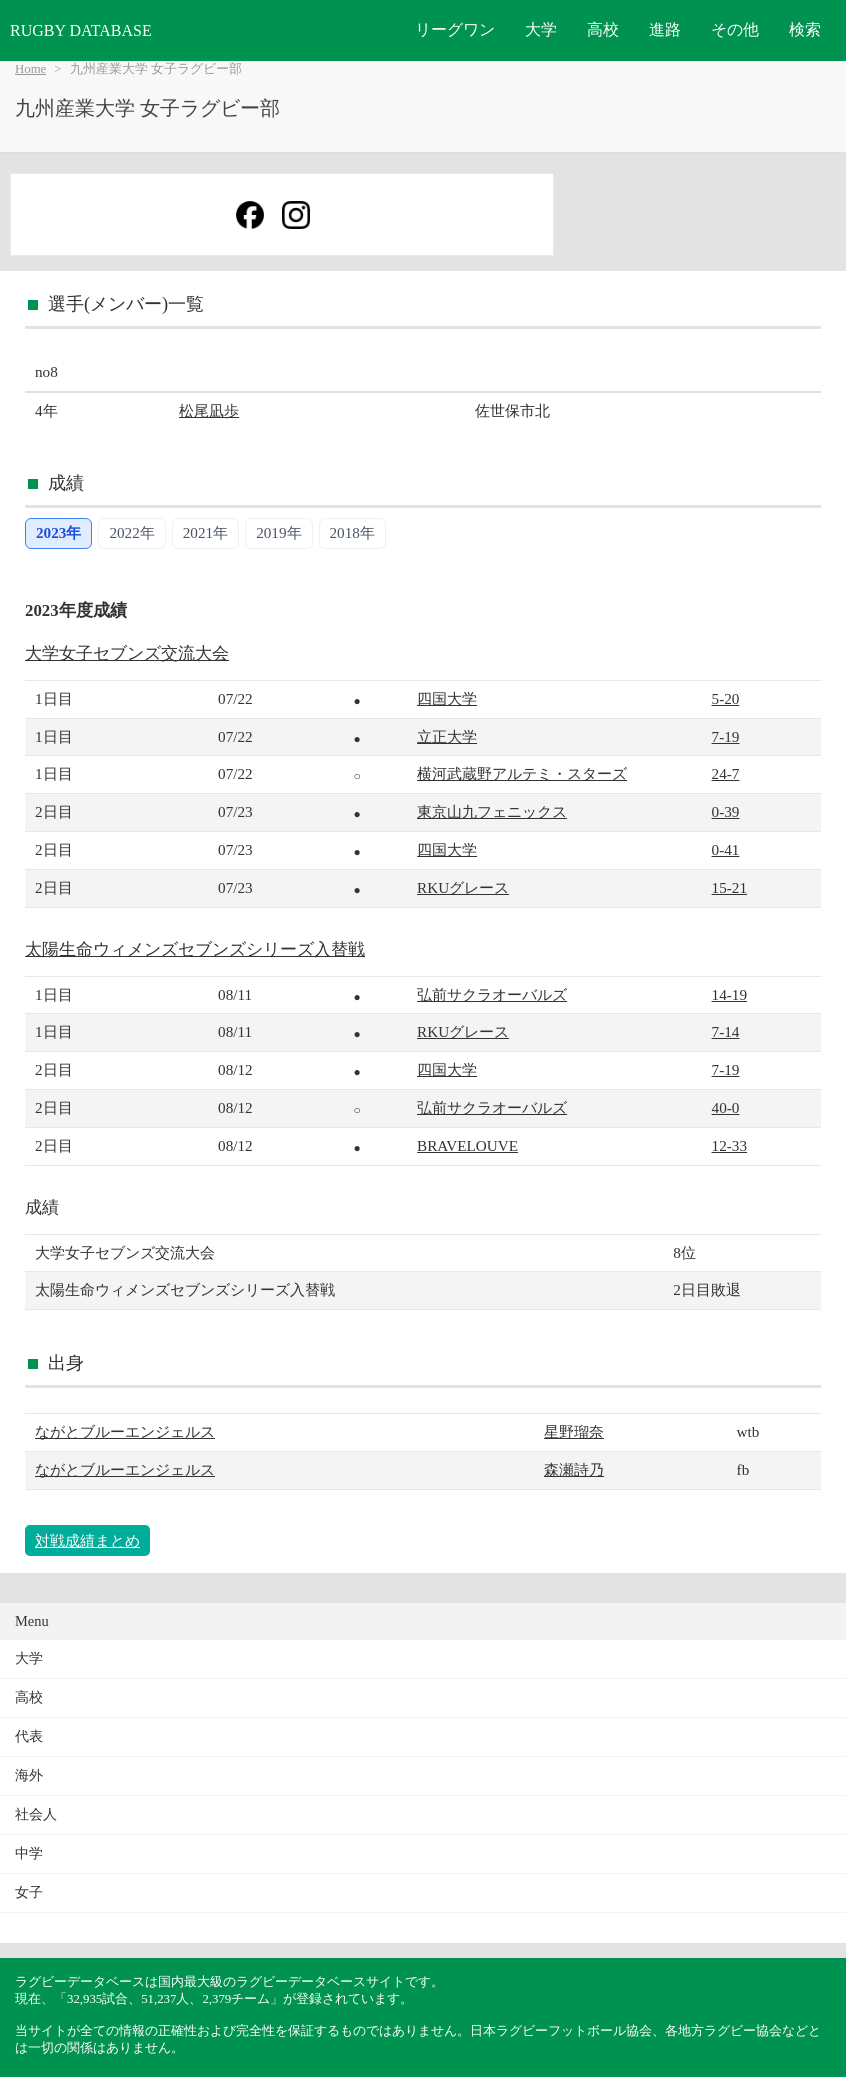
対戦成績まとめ (87, 1540)
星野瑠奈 (574, 1431)
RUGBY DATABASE (81, 30)
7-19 (726, 736)
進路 (665, 29)
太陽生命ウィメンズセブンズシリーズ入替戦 (195, 949)
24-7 (726, 773)
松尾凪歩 (209, 410)
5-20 (726, 698)
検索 (805, 29)
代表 (29, 1736)
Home (30, 69)
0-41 (726, 849)
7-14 (726, 1031)
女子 (29, 1892)
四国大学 (447, 698)
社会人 (36, 1814)
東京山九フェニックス (492, 811)
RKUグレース (463, 887)
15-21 (729, 887)
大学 (541, 29)
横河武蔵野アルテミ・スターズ (522, 773)
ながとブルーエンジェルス (125, 1431)
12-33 (729, 1145)
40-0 (726, 1107)
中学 (29, 1853)
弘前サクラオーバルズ (492, 994)
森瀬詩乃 (574, 1469)
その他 (735, 29)
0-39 (726, 811)
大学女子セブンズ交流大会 (127, 653)
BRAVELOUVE (467, 1145)
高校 (603, 29)
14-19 (729, 994)
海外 (29, 1775)
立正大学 (447, 736)
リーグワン (455, 29)
